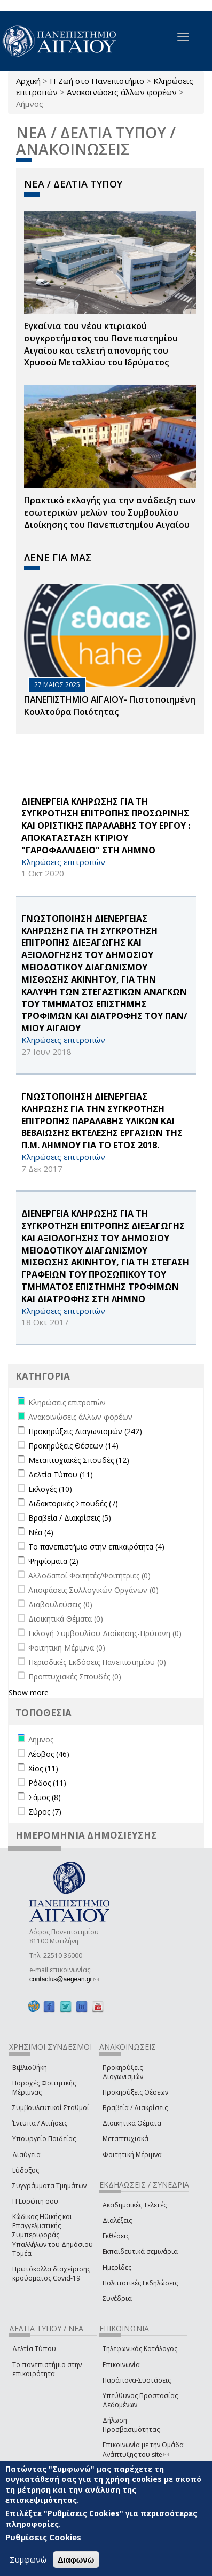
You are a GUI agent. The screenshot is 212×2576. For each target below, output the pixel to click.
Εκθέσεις (116, 2235)
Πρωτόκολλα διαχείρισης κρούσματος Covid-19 (51, 2273)
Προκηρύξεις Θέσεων (135, 2092)
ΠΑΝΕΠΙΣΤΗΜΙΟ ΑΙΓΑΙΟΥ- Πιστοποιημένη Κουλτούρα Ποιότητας (109, 706)
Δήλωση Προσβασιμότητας (131, 2425)
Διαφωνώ (76, 2559)
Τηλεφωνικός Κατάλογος (140, 2348)
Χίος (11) (43, 1768)
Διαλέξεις (117, 2220)
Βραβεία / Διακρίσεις (135, 2107)
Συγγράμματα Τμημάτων (49, 2185)
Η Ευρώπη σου (35, 2201)
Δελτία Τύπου (34, 2348)
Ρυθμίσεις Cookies (43, 2537)
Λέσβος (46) (48, 1754)
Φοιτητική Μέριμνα (132, 2154)
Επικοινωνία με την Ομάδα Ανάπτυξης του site (143, 2449)
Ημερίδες (117, 2267)
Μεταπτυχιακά (125, 2138)
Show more (29, 1692)
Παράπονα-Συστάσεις (137, 2380)
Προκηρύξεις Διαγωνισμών (123, 2072)
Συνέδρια (117, 2298)
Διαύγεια (26, 2154)
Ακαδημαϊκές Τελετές (135, 2204)
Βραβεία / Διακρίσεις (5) (69, 1518)
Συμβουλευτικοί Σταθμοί (50, 2107)
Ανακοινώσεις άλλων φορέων (122, 92)
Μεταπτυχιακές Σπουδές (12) (78, 1460)
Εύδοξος (25, 2170)
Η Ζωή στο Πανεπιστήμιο (97, 80)
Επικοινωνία (121, 2364)
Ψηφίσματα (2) (53, 1561)
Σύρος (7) (44, 1812)
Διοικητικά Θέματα (132, 2123)
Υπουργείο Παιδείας (44, 2138)
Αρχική (28, 80)
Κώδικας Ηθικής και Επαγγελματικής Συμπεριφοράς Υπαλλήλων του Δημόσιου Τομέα (52, 2235)
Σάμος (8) (44, 1797)
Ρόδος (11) (47, 1783)
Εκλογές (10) (50, 1489)
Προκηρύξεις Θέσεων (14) (73, 1446)
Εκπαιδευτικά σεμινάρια (140, 2251)
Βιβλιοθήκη (29, 2067)
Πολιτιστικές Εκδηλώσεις (140, 2282)
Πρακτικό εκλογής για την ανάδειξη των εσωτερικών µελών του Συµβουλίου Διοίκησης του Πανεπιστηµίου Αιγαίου (110, 512)
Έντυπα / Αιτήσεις (39, 2123)
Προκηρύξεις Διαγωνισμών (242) (85, 1431)
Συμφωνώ (28, 2559)
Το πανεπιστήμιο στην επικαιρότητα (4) (96, 1547)
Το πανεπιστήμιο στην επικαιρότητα (47, 2369)
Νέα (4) (40, 1532)
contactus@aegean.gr (64, 1979)
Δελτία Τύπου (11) (60, 1474)
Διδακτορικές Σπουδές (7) (73, 1503)
